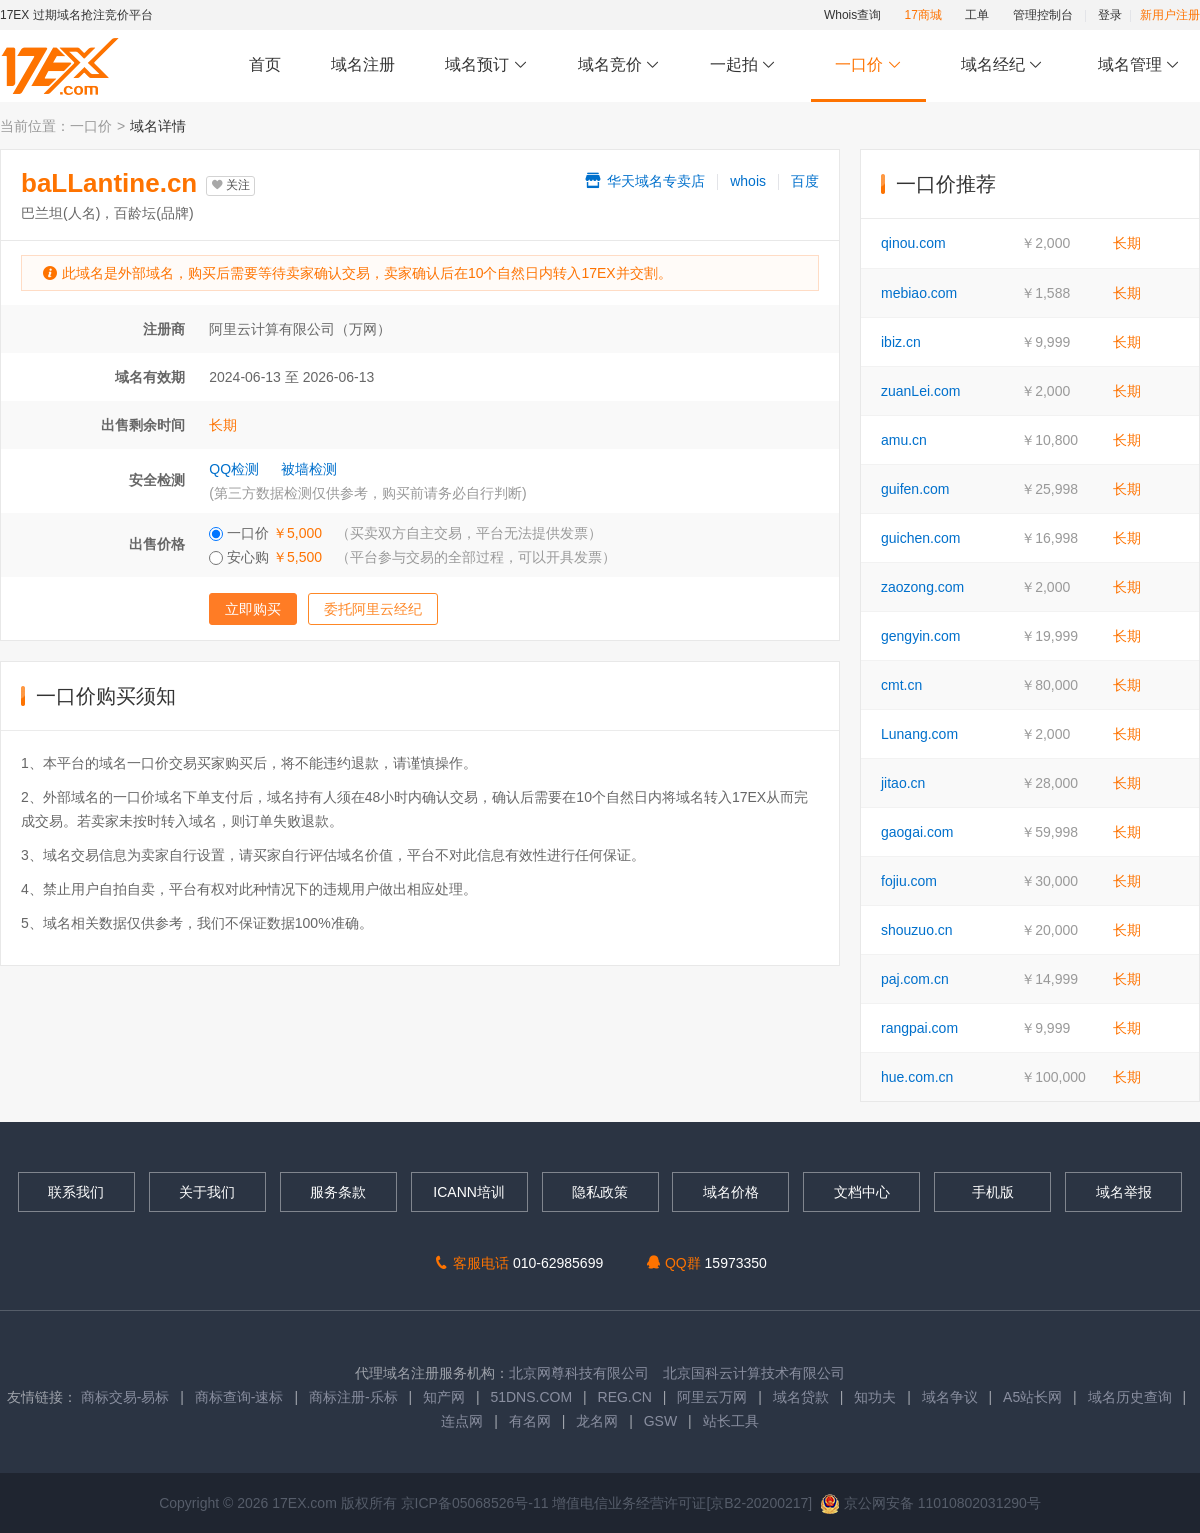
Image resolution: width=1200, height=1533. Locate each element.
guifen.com (915, 489)
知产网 (444, 1397)
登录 (1110, 15)
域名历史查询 (1130, 1397)
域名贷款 (801, 1397)
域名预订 (486, 65)
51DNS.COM (531, 1397)
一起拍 (745, 65)
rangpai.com (919, 1028)
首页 (265, 64)
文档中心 (862, 1192)
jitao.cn (903, 783)
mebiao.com (919, 293)
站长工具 (731, 1421)
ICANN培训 (469, 1192)
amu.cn (904, 440)
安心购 (412, 557)
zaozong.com (922, 587)
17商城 (923, 15)
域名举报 (1124, 1192)
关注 (230, 185)
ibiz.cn (901, 342)
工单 (977, 15)
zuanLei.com (920, 391)
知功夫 (875, 1397)
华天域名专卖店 (644, 181)
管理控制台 (1043, 15)
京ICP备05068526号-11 (477, 1503)
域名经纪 (1001, 65)
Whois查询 (852, 15)
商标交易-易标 (125, 1397)
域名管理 (1139, 65)
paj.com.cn (915, 979)
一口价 (868, 65)
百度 (805, 181)
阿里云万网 (712, 1397)
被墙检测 (309, 469)
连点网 (462, 1421)
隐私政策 (600, 1192)
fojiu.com (909, 881)
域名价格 (731, 1192)
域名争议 (952, 1397)
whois (748, 181)
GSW (660, 1421)
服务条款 (338, 1192)
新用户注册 (1170, 15)
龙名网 (597, 1421)
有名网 (530, 1421)
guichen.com (920, 538)
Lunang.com (919, 734)
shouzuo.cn (917, 930)
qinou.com (913, 243)
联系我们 (76, 1192)
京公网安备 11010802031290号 (930, 1503)
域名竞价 (619, 65)
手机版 (993, 1192)
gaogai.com (917, 832)
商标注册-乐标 (353, 1397)
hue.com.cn (917, 1077)
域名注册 (363, 64)
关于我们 (207, 1192)
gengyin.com (920, 636)
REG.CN (625, 1397)
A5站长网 (1032, 1397)
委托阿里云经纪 (373, 609)
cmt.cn (901, 685)
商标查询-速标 (241, 1397)
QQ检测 (234, 469)
